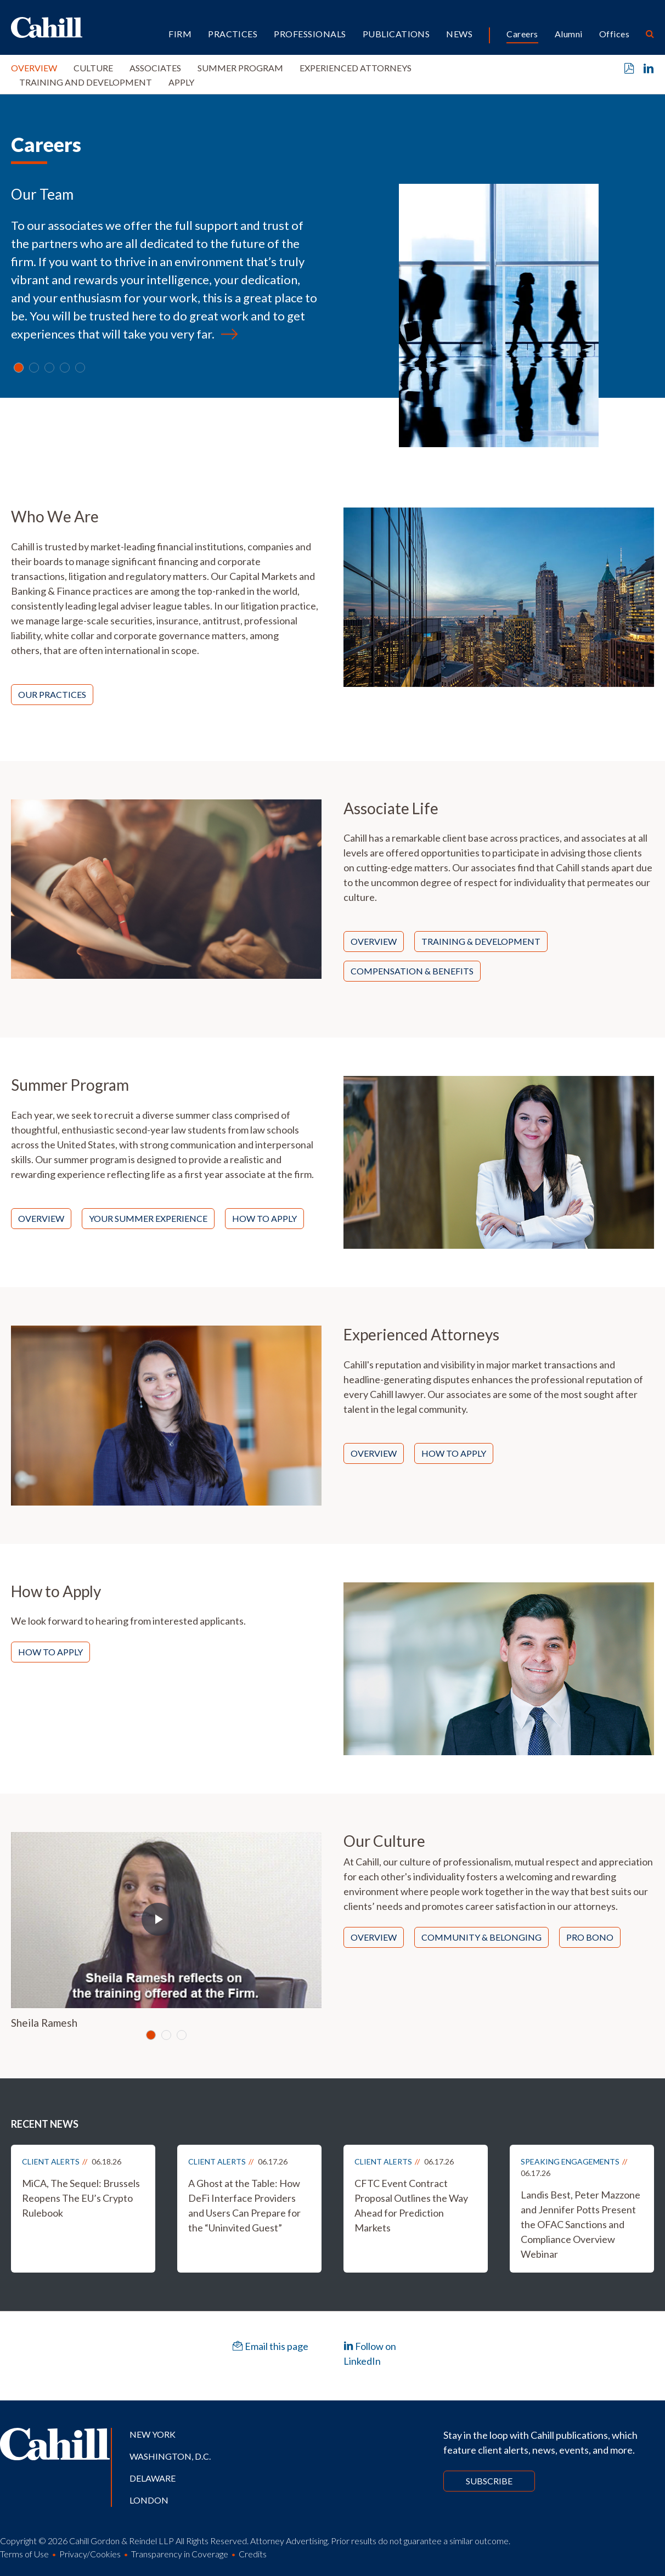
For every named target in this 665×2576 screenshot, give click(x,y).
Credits (253, 2554)
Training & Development (480, 941)
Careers (522, 34)
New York (152, 2434)
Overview (34, 68)
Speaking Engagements (570, 2161)
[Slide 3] (65, 368)
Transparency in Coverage (179, 2554)
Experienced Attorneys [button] (356, 68)
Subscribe (489, 2481)
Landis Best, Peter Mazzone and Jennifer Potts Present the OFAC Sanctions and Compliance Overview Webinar (580, 2224)
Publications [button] (396, 34)
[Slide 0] (19, 368)
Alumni (569, 34)
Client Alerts (51, 2161)
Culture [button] (93, 68)
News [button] (459, 34)
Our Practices (52, 694)
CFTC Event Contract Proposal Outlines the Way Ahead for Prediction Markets (411, 2205)
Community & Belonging (481, 1937)
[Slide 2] (49, 368)
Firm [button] (179, 34)
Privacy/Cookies (90, 2554)
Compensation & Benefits (412, 971)
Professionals (310, 34)
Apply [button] (181, 82)
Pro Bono (589, 1937)
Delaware (152, 2478)
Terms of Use (24, 2554)
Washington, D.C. (170, 2456)
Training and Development (85, 82)
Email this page (270, 2346)
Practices (232, 34)
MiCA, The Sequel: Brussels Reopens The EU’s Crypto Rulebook (81, 2198)
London (148, 2500)
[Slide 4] (80, 368)
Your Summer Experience (148, 1218)
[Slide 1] (34, 368)
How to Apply (264, 1218)
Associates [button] (155, 68)
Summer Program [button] (240, 68)
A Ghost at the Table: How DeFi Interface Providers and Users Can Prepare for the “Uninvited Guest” (244, 2205)
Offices (614, 34)
